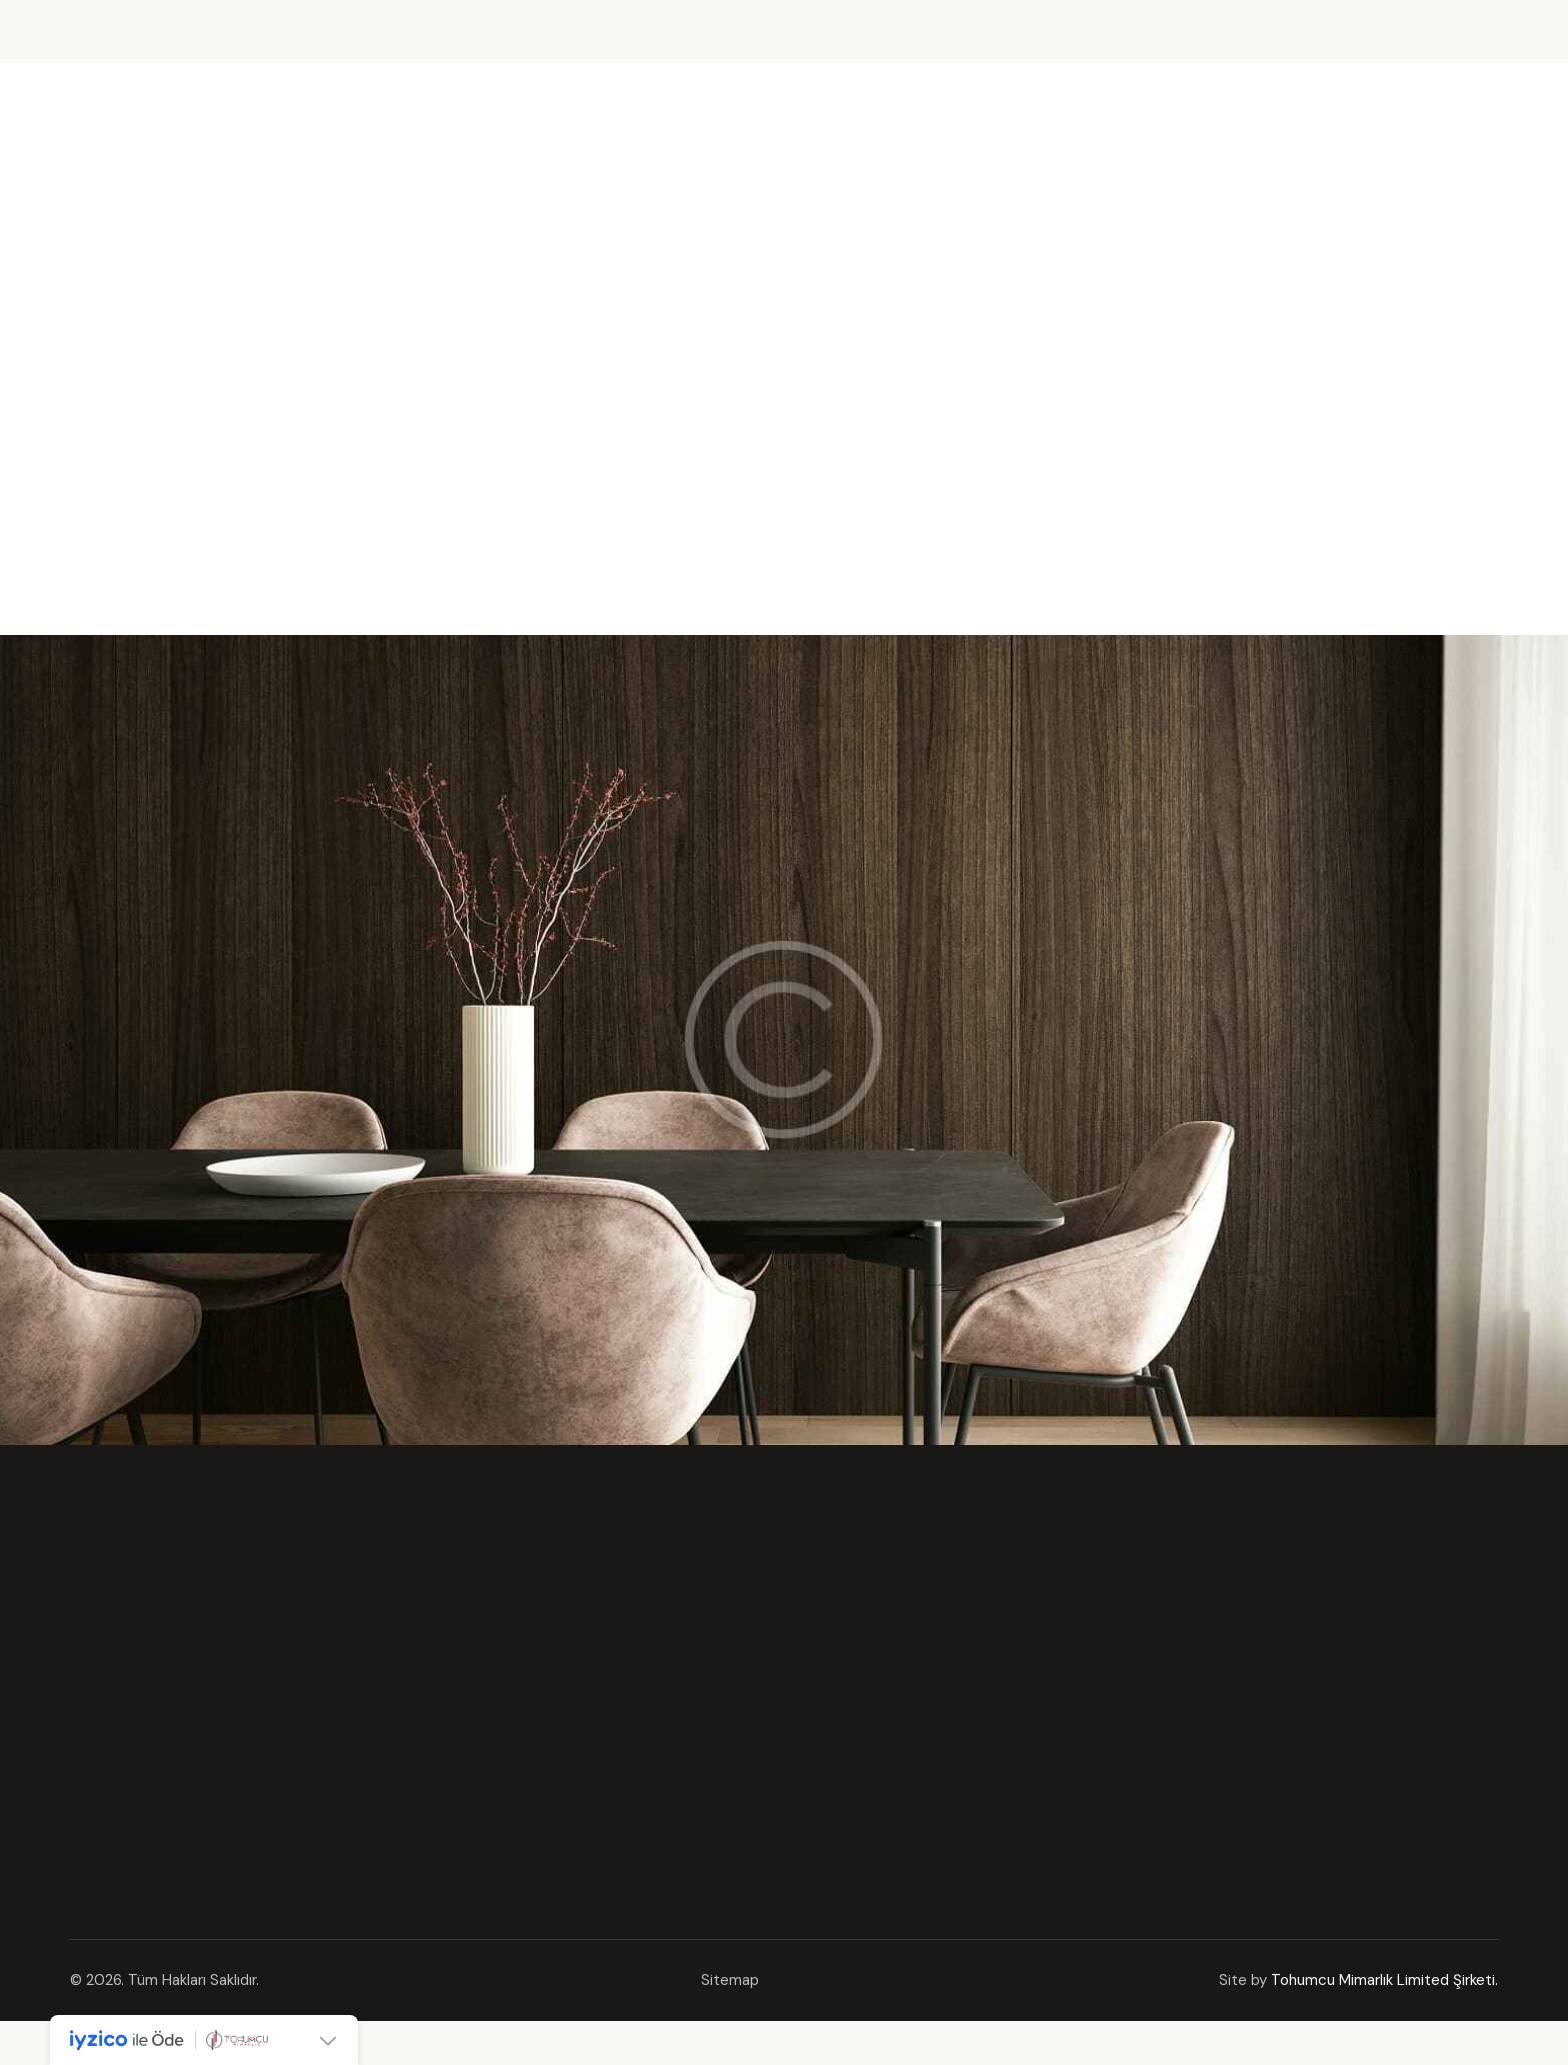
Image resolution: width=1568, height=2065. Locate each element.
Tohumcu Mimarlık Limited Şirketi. (1384, 1980)
